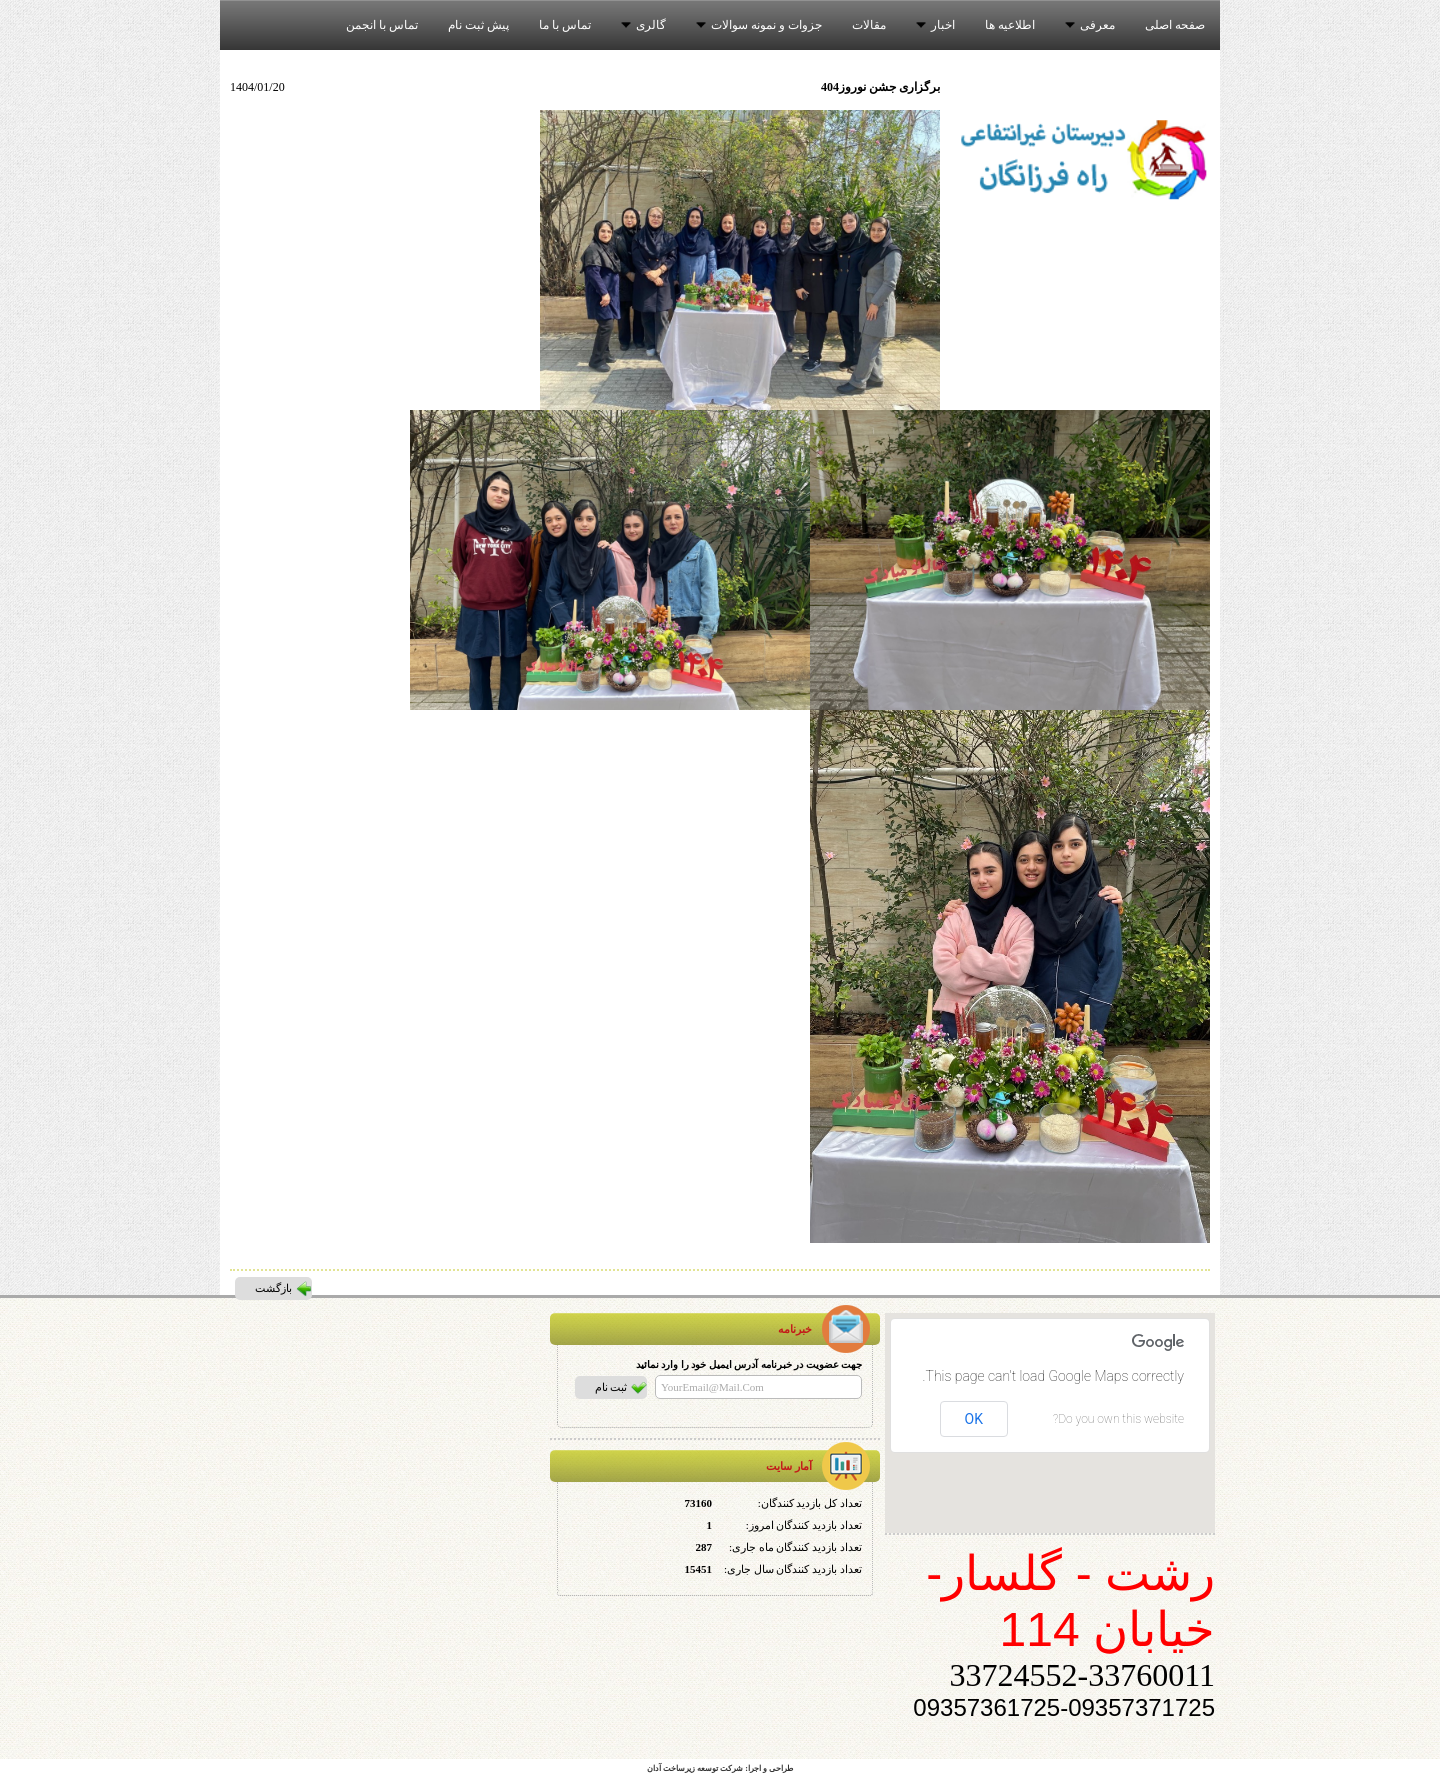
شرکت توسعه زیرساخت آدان (695, 1768)
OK (974, 1419)
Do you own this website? (1118, 1419)
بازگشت (273, 1288)
